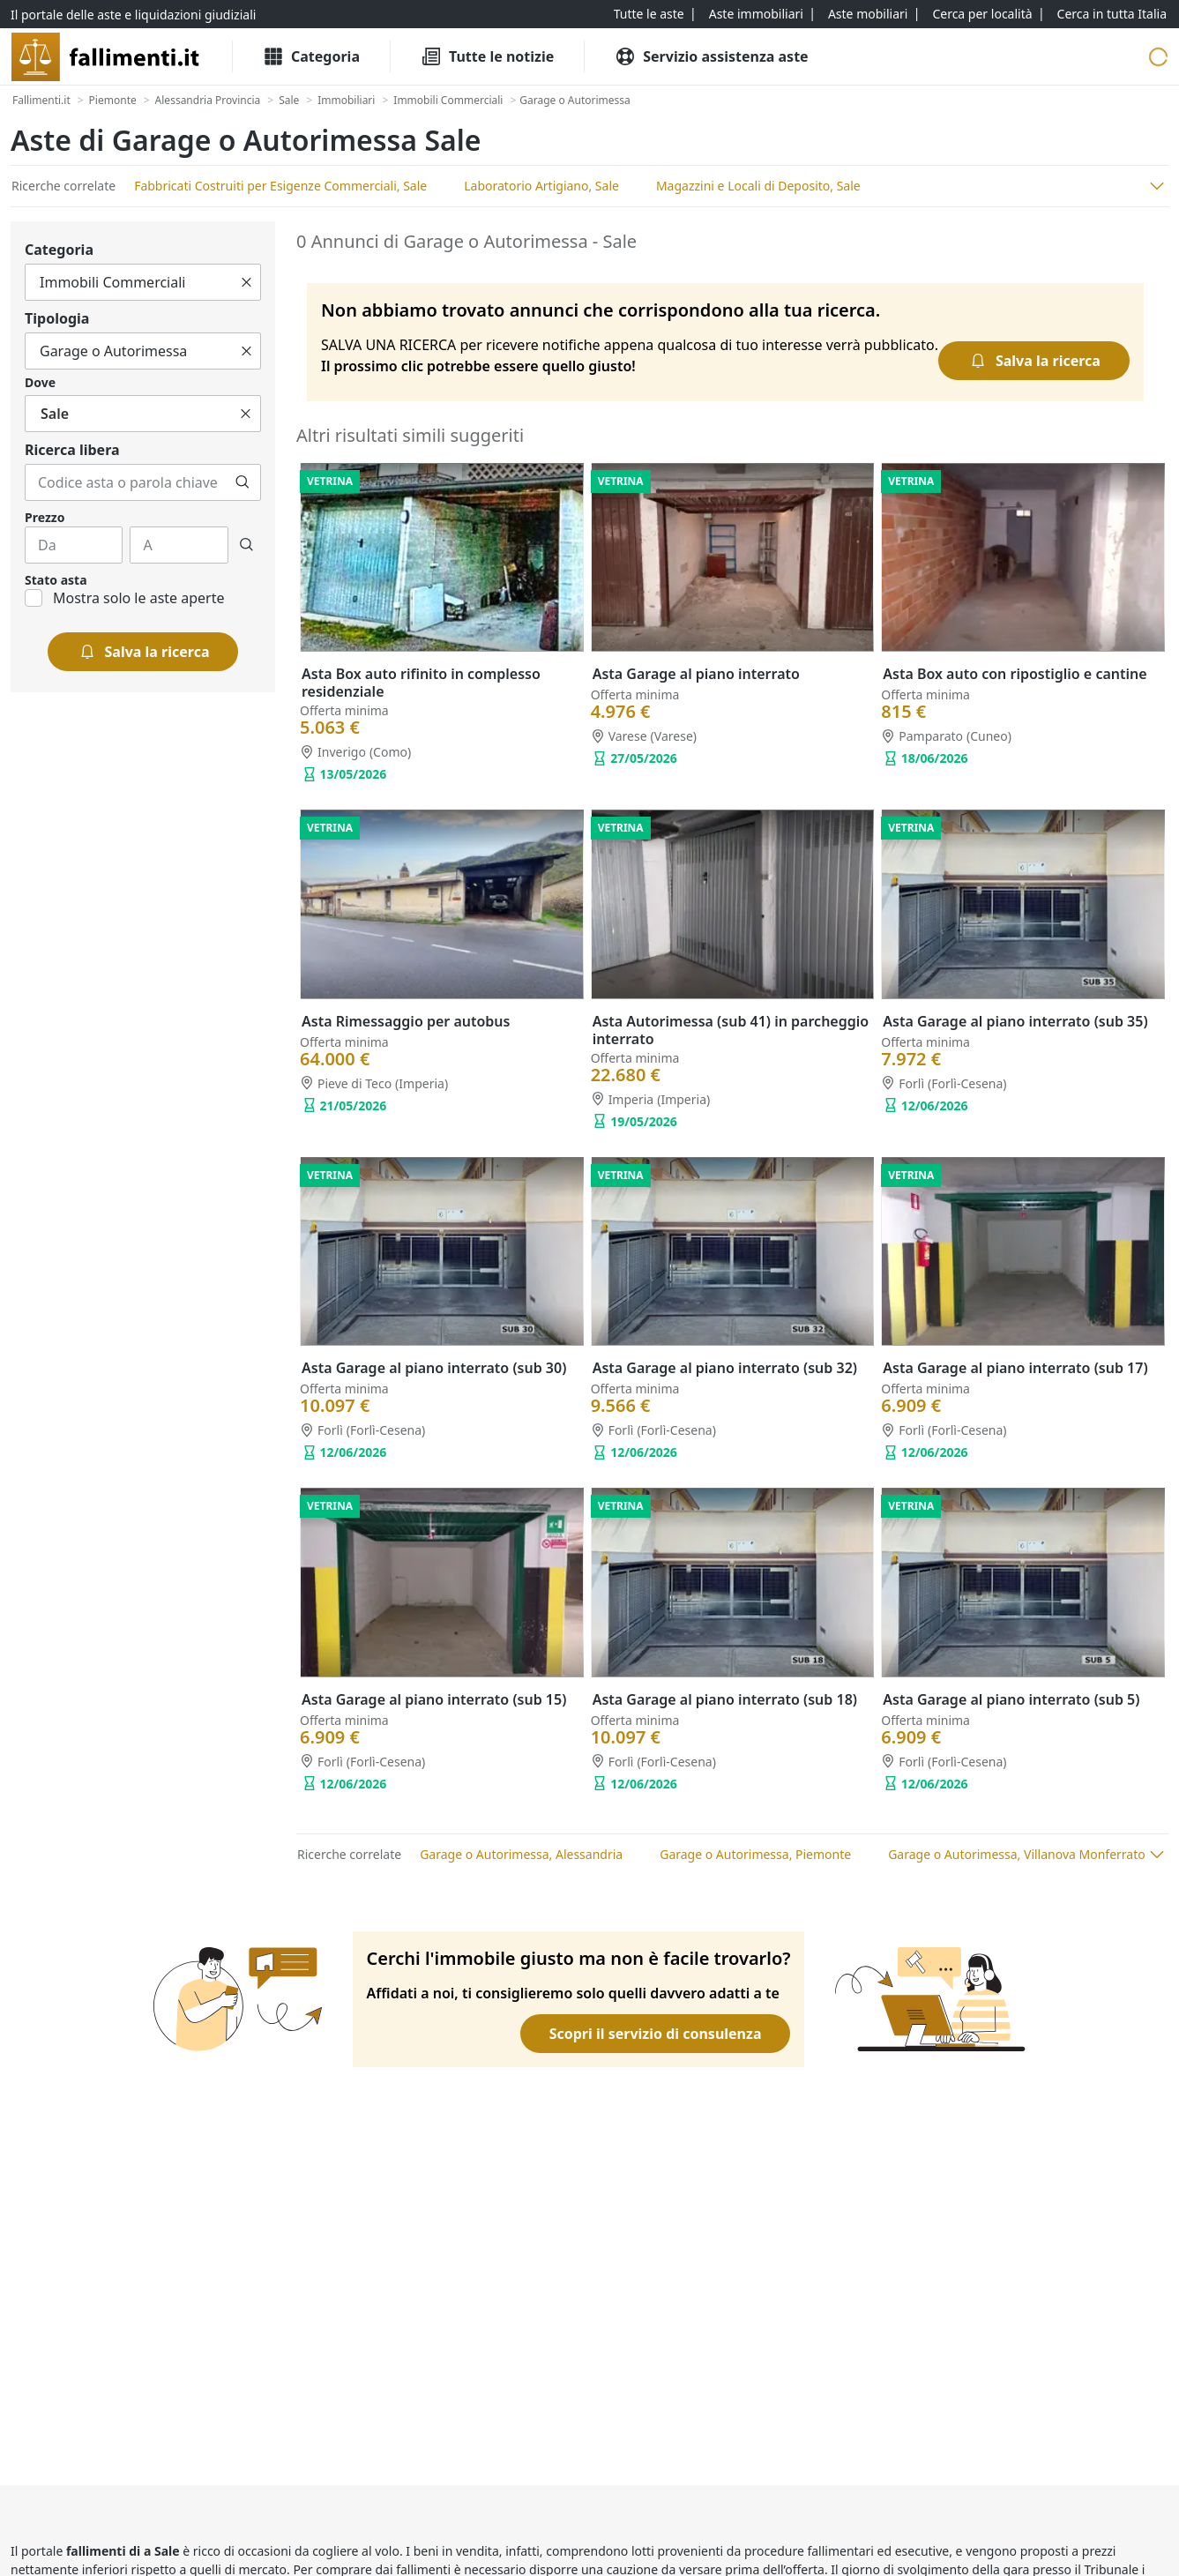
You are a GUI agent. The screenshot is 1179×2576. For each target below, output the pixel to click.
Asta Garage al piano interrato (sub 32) (725, 1368)
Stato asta (56, 579)
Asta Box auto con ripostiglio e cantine (1014, 673)
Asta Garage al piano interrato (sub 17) (1015, 1368)
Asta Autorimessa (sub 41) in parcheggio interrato (731, 1030)
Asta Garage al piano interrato (696, 673)
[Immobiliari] (346, 100)
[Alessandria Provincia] (208, 100)
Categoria (59, 249)
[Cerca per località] (981, 14)
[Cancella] (246, 282)
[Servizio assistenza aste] (711, 56)
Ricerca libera (72, 449)
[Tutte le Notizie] (487, 56)
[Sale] (289, 100)
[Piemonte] (112, 100)
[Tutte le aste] (649, 14)
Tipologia (57, 318)
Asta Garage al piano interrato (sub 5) (1011, 1699)
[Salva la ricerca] (143, 651)
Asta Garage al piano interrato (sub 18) (725, 1699)
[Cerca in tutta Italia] (1112, 14)
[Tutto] (143, 282)
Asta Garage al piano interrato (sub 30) (434, 1368)
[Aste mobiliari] (868, 14)
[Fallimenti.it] (41, 100)
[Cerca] (242, 482)
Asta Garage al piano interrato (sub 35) (1015, 1021)
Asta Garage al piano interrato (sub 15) (434, 1699)
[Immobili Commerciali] (448, 100)
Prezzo (44, 517)
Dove (40, 382)
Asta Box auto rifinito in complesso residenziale (421, 682)
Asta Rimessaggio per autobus (406, 1021)
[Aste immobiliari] (756, 14)
